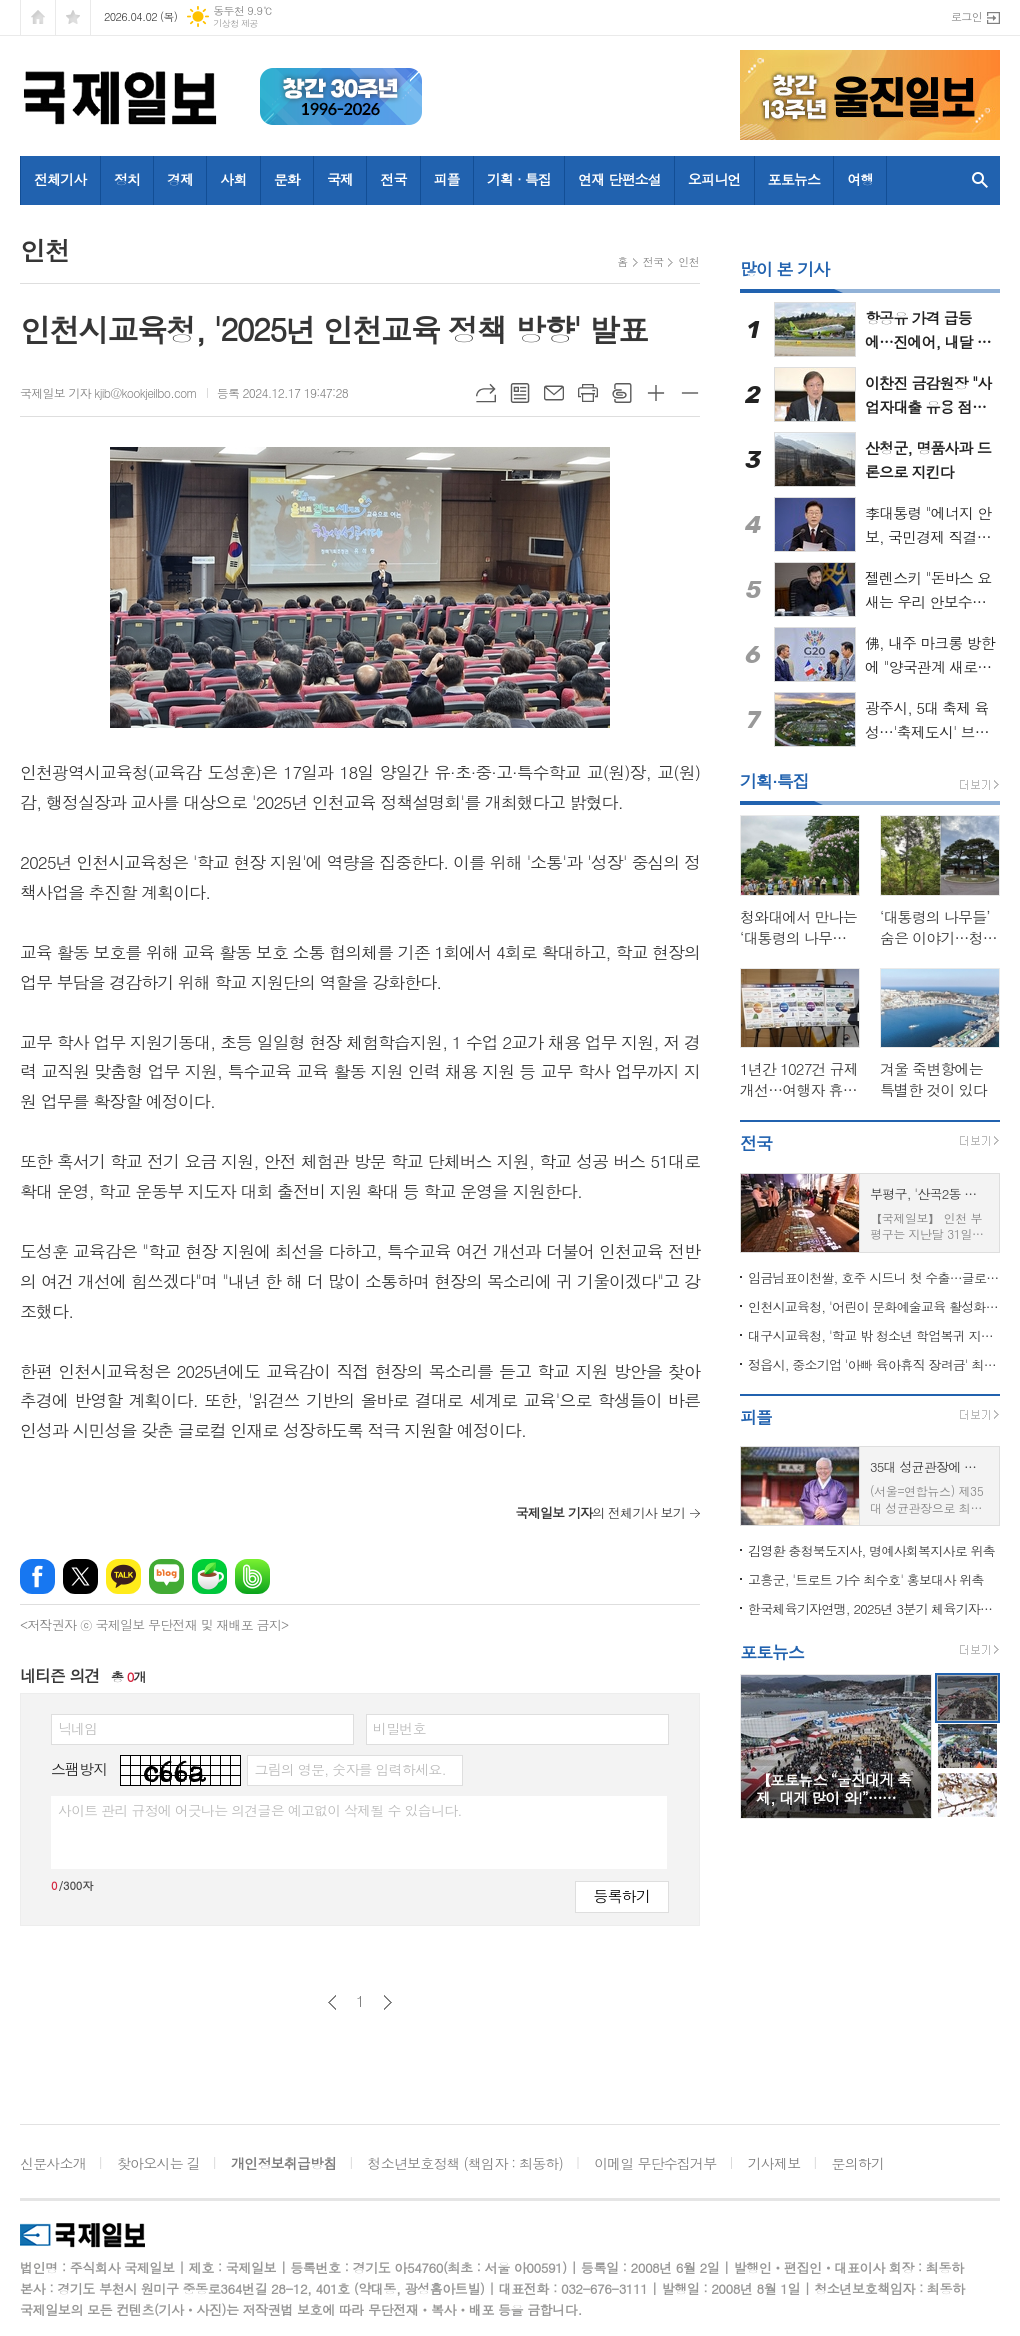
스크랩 (622, 393)
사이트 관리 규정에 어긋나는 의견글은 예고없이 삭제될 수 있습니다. (260, 1810)
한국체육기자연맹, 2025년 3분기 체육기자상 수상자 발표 (874, 1608)
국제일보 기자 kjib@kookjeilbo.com (108, 392)
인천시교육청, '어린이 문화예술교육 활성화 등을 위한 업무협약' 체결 (874, 1306)
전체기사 (60, 179)
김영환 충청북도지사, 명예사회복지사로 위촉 (871, 1550)
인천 (688, 261)
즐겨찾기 (73, 17)
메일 (554, 393)
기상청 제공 (235, 23)
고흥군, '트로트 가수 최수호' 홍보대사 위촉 (866, 1579)
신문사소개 (53, 2163)
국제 (340, 179)
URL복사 (486, 393)
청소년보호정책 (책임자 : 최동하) (465, 2163)
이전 (332, 2002)
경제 (180, 179)
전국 (393, 179)
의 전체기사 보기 (600, 1512)
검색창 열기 (980, 180)
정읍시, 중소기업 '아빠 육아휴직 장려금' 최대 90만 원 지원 (874, 1364)
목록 (520, 393)
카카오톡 (123, 1576)
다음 (387, 2002)
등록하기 (622, 1895)
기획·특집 (774, 781)
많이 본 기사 (784, 269)
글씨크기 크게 (656, 393)
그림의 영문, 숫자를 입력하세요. (349, 1769)
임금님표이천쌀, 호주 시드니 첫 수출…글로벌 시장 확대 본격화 (874, 1277)
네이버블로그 (166, 1576)
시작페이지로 (38, 17)
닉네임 (77, 1728)
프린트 (588, 393)
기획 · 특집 (519, 179)
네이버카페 (209, 1576)
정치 (127, 179)
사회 (233, 179)
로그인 (966, 16)
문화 (287, 179)
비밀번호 (399, 1728)
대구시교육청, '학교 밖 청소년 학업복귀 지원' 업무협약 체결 (874, 1335)
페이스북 (37, 1576)
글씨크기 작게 (690, 393)
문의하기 (858, 2163)
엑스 (80, 1576)
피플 (447, 179)
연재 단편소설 (619, 179)
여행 (860, 179)
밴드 (252, 1576)
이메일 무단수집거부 (655, 2163)
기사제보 (774, 2163)
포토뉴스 (794, 179)
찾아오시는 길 (158, 2163)
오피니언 (714, 179)
